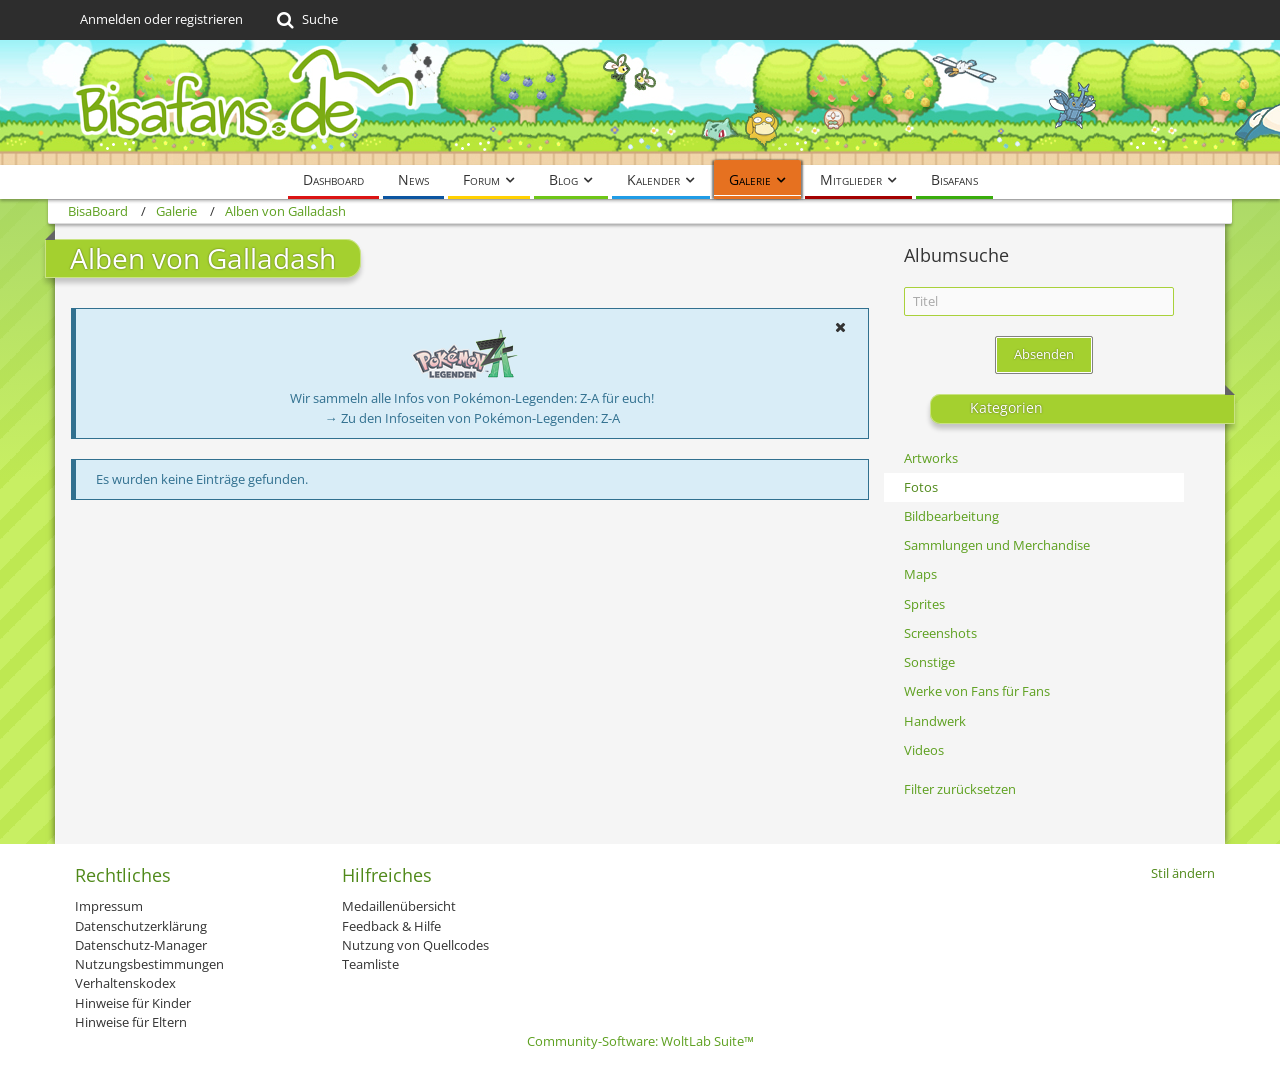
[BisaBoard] (640, 102)
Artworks (931, 458)
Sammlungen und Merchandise (997, 545)
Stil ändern (1183, 873)
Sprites (924, 604)
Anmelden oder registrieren (161, 19)
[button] (840, 327)
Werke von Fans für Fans (977, 691)
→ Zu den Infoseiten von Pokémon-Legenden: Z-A (472, 418)
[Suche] (305, 20)
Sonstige (929, 662)
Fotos (921, 487)
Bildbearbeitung (951, 516)
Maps (920, 574)
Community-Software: (640, 1041)
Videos (924, 750)
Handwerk (935, 721)
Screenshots (940, 633)
